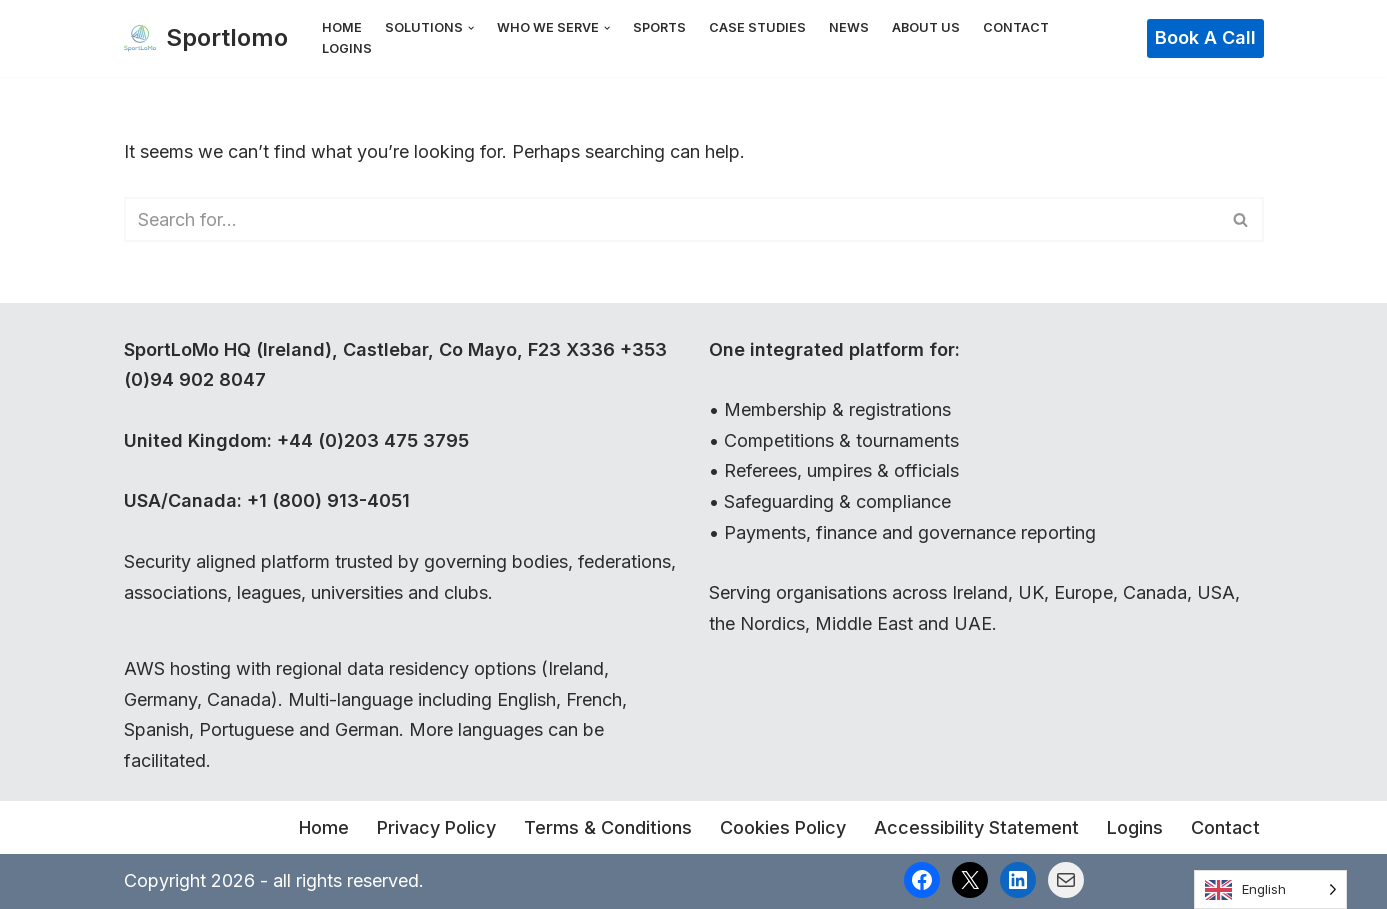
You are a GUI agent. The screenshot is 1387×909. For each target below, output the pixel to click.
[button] (471, 28)
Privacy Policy (436, 827)
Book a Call (1205, 37)
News (849, 27)
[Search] (671, 219)
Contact (1016, 27)
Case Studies (757, 27)
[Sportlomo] (206, 38)
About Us (926, 27)
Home (342, 27)
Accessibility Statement (976, 827)
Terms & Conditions (608, 827)
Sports (659, 27)
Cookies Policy (783, 827)
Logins (347, 48)
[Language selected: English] (1270, 889)
